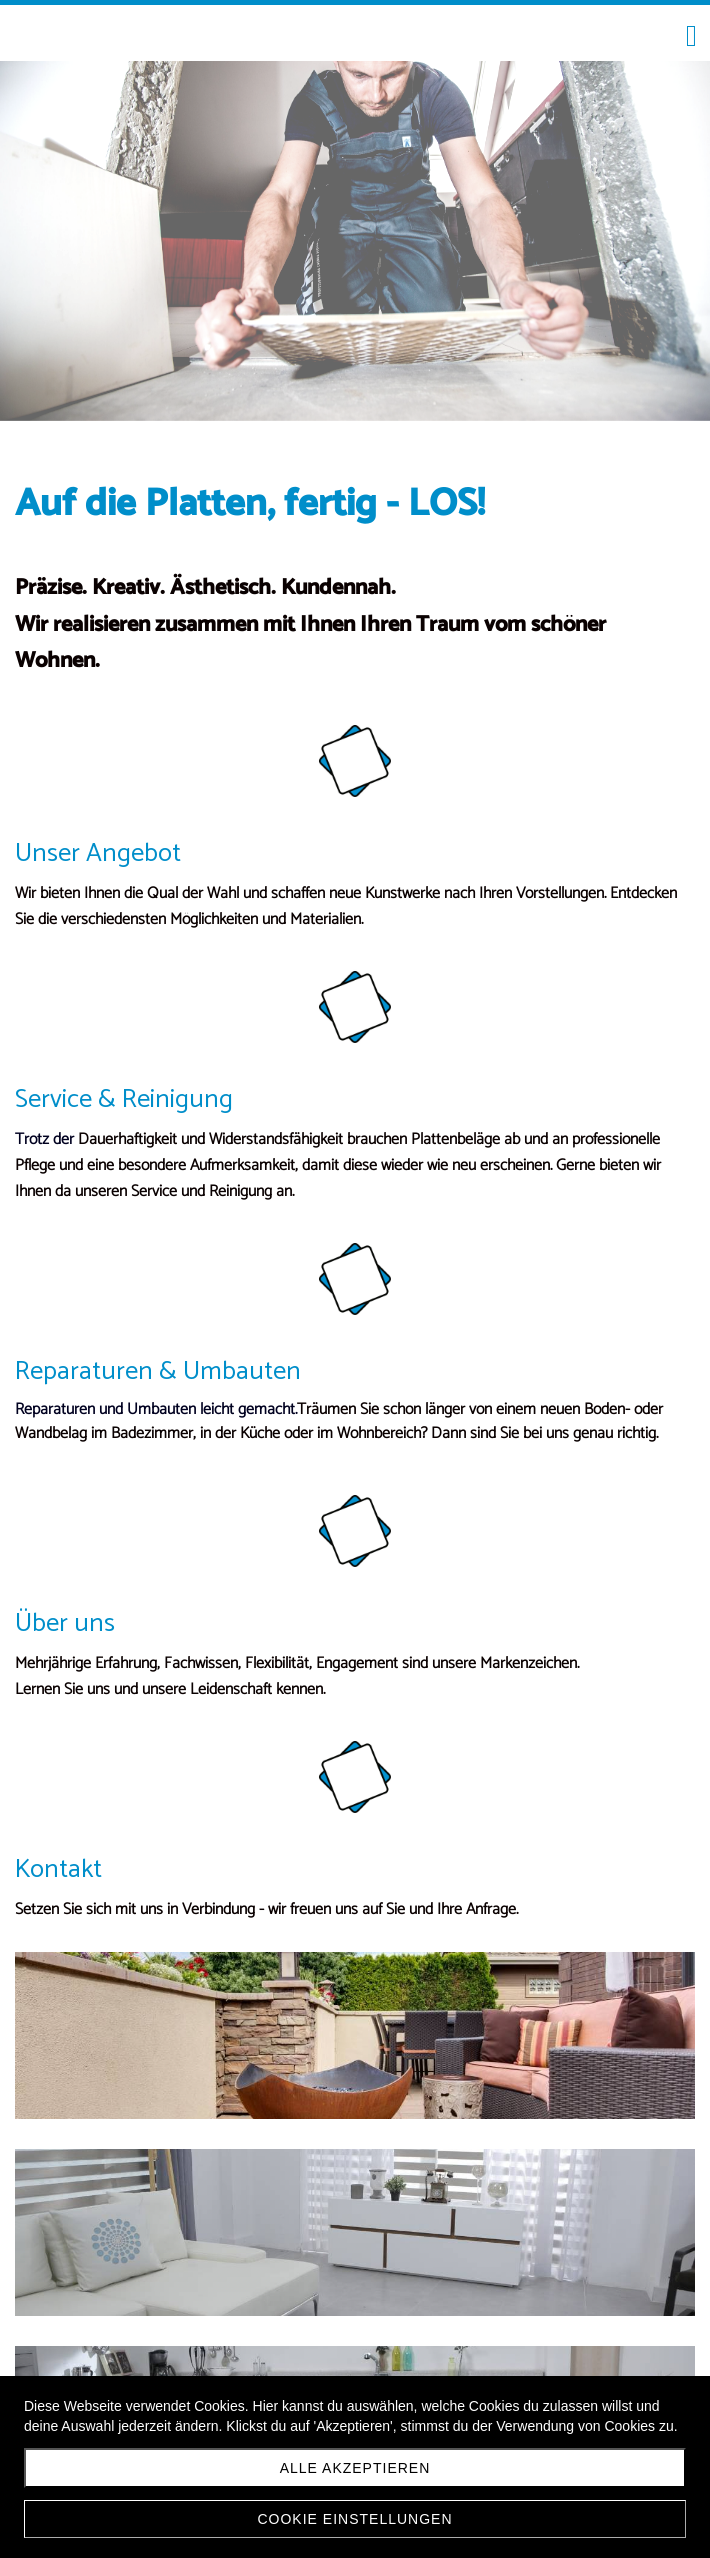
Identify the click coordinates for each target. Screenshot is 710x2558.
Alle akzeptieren (355, 2468)
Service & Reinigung (124, 1099)
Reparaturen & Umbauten (158, 1371)
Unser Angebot (98, 853)
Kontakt (58, 1869)
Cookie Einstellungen (354, 2519)
